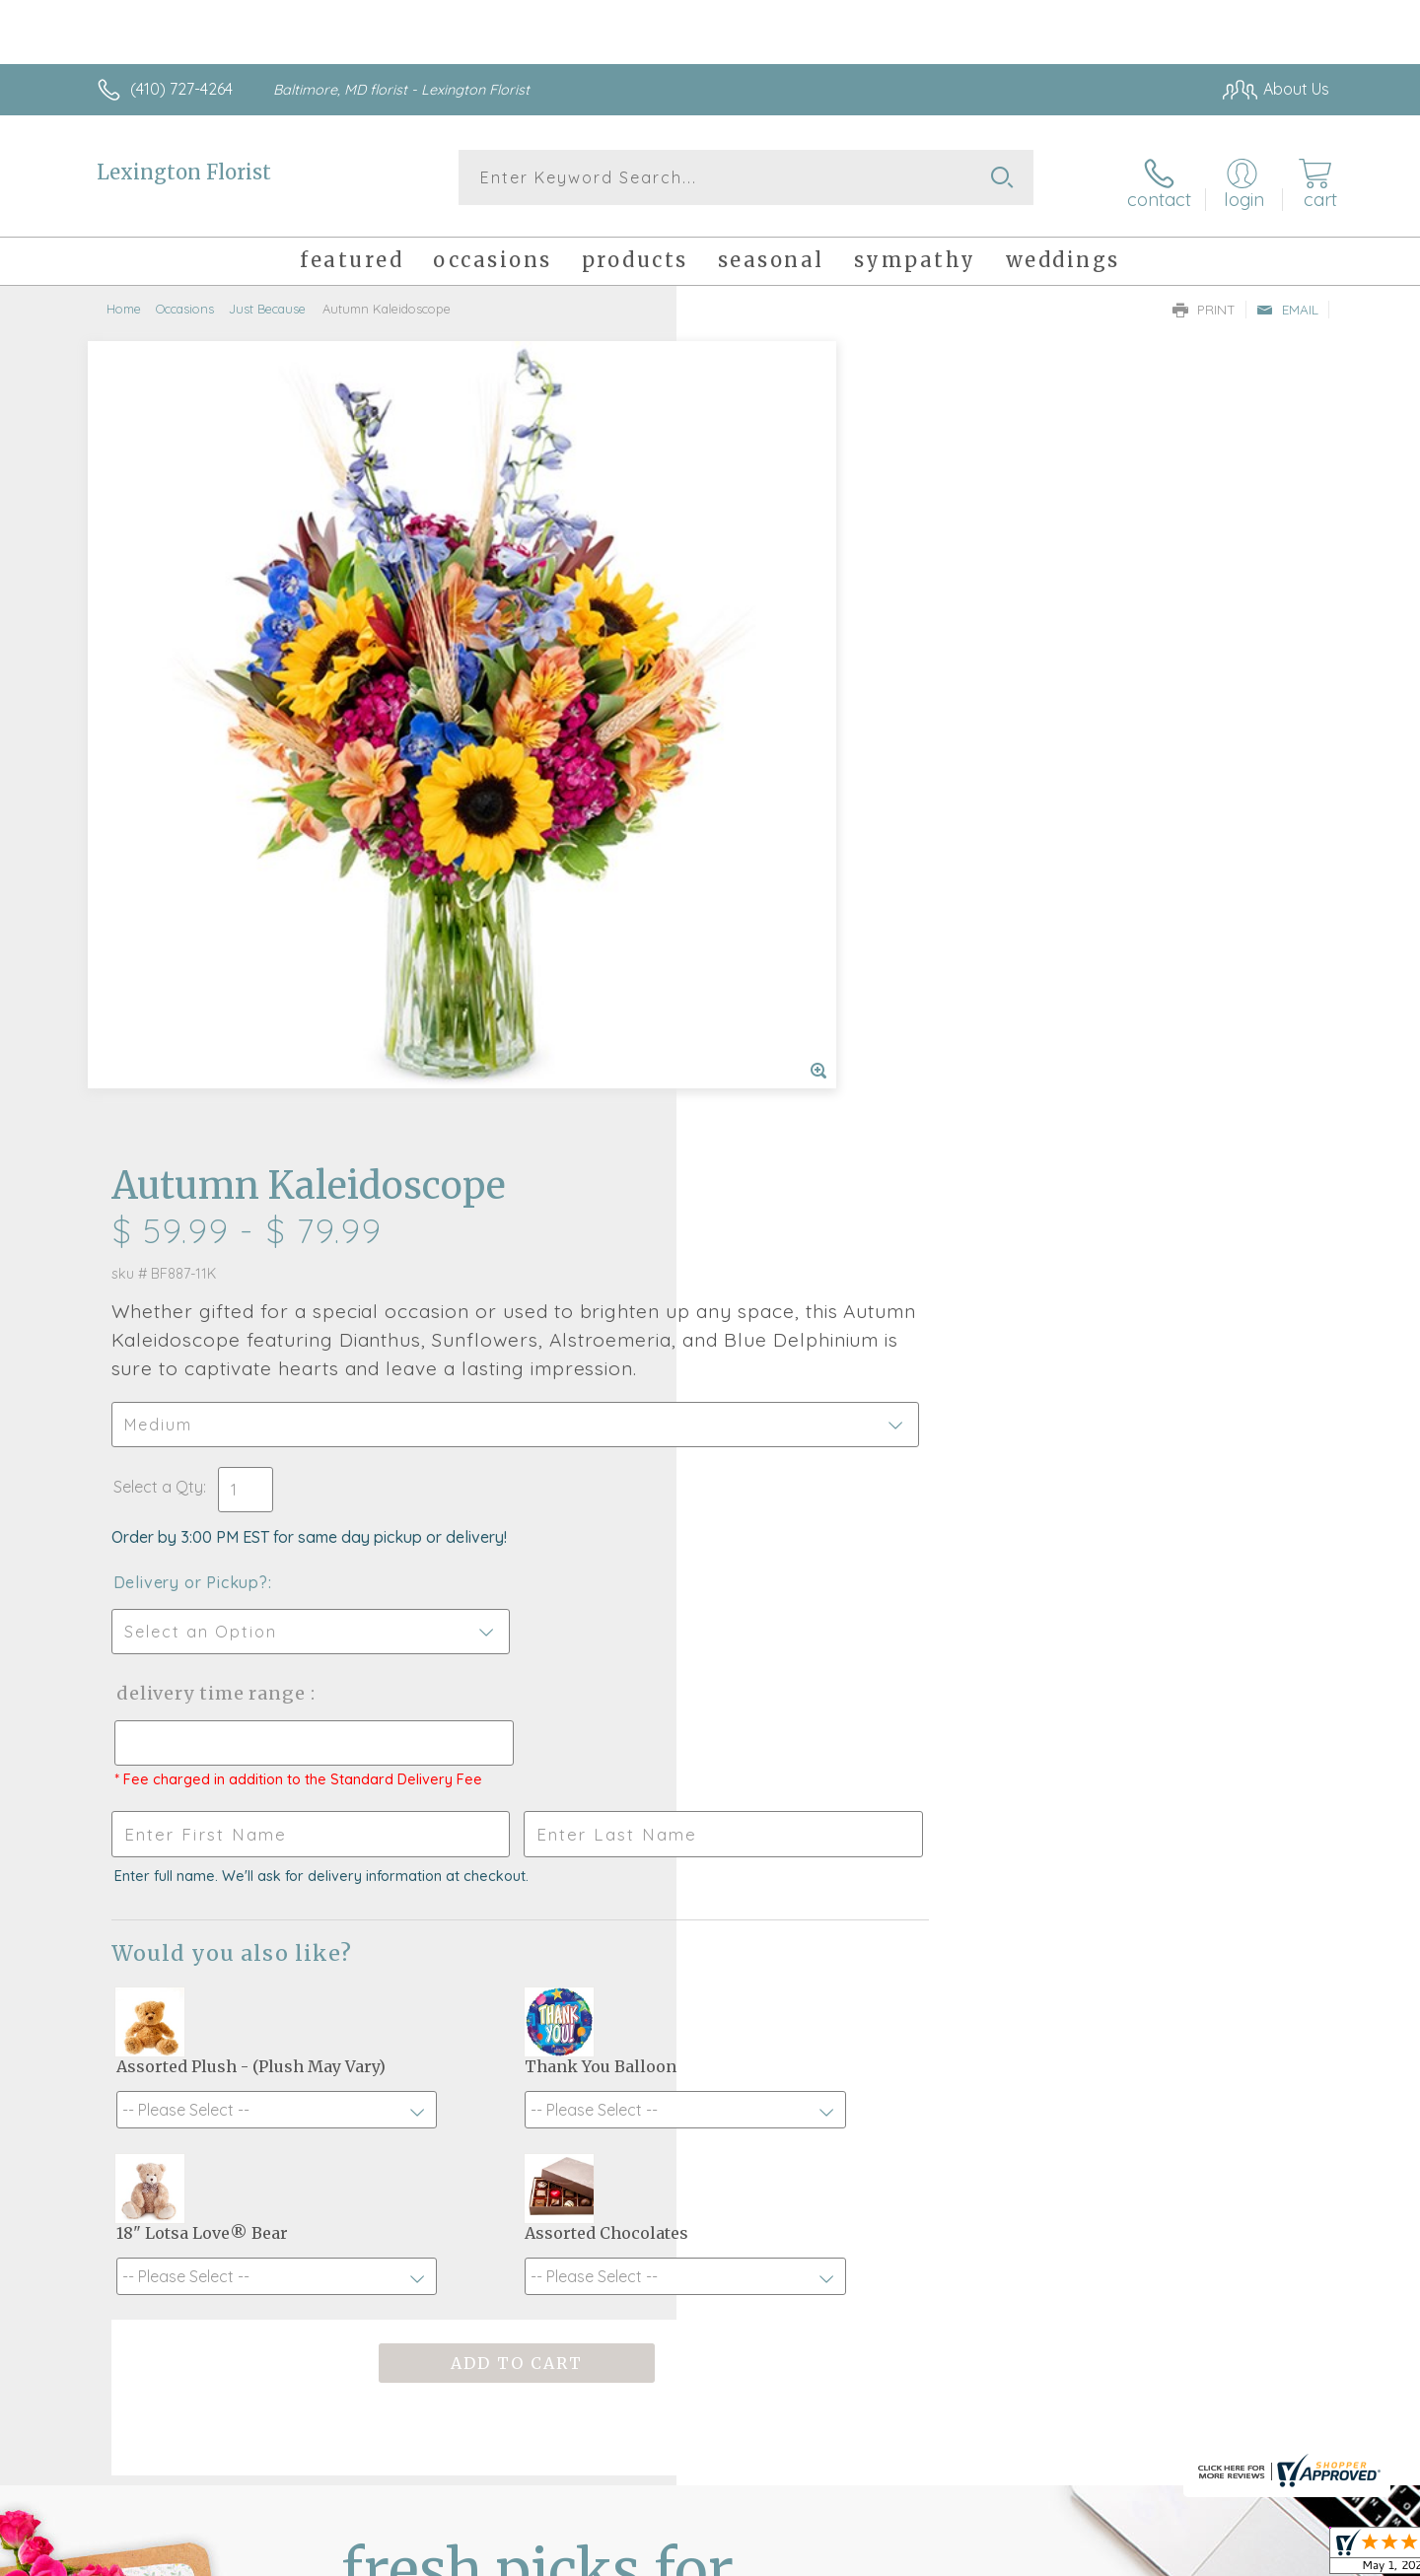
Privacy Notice (1013, 2555)
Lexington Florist (184, 172)
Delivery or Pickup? (789, 776)
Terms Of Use (897, 2555)
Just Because (267, 301)
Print (1204, 302)
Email (1287, 302)
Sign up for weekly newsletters (957, 2008)
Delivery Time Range (809, 886)
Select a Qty (757, 680)
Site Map (1276, 2555)
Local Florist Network (1155, 2555)
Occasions (185, 301)
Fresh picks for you (537, 2020)
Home (123, 301)
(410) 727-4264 (181, 89)
